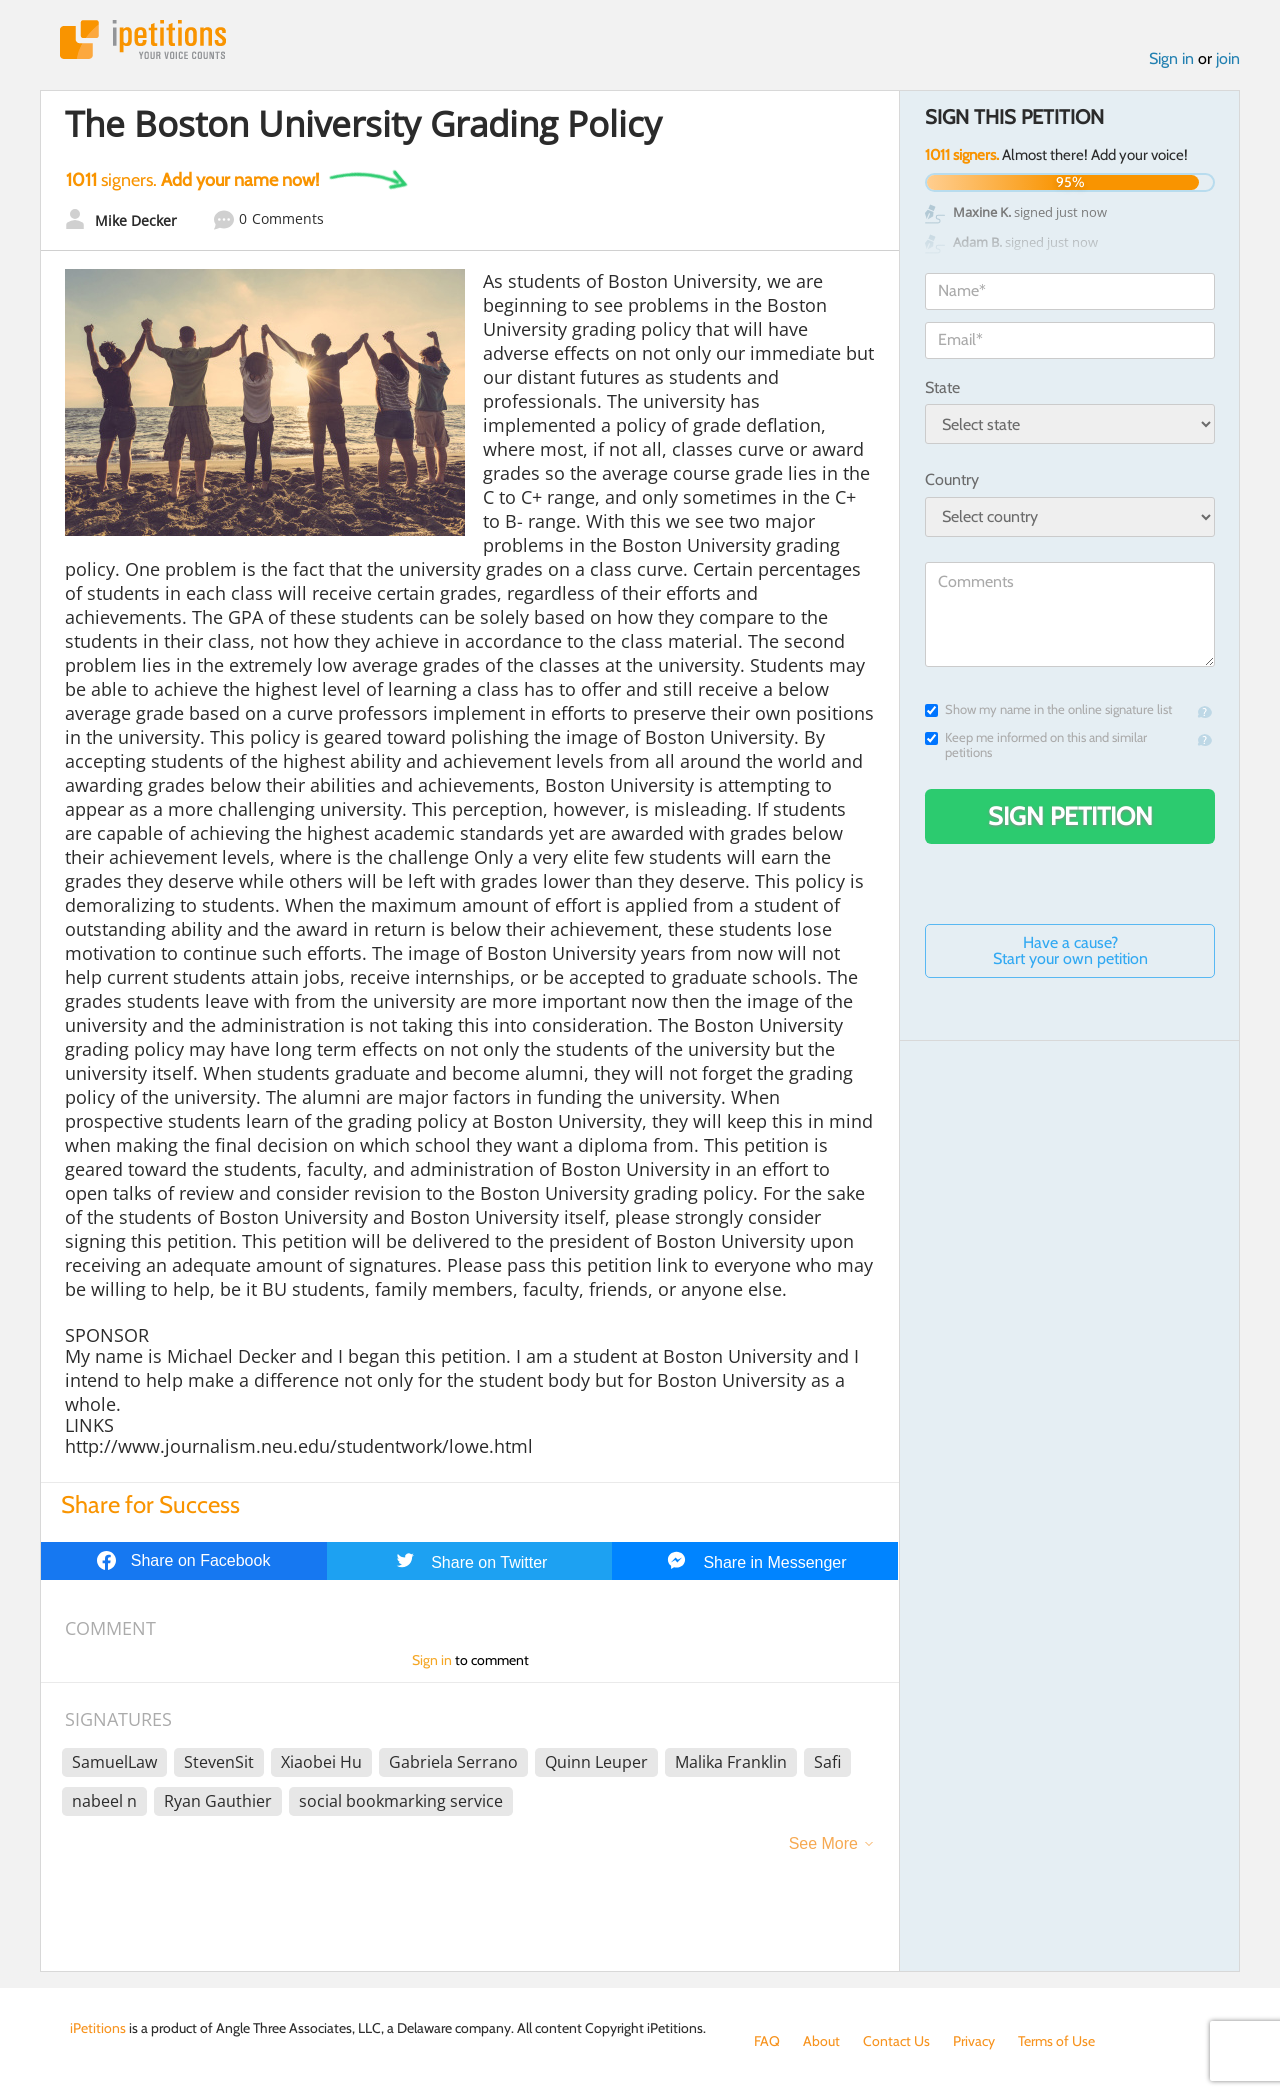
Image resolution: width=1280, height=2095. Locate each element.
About (821, 2041)
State (942, 387)
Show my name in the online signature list (1048, 709)
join (1228, 58)
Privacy (974, 2041)
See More (823, 1843)
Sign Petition (1070, 816)
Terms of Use (1056, 2041)
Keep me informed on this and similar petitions (1036, 745)
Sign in (1171, 58)
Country (952, 479)
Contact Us (896, 2041)
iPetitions (143, 39)
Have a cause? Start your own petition (1070, 950)
